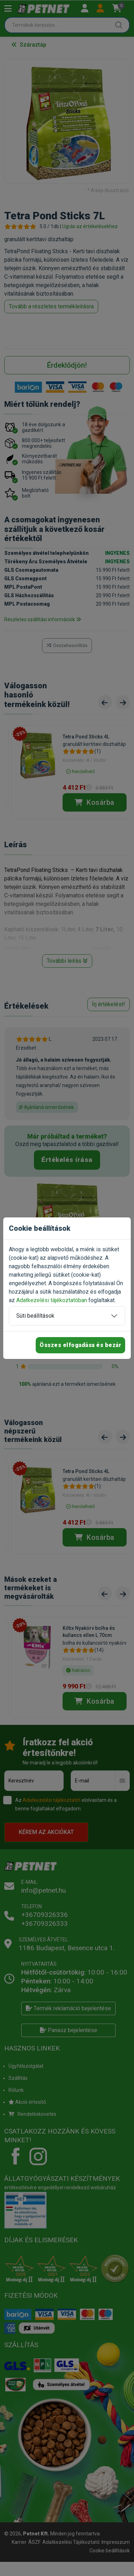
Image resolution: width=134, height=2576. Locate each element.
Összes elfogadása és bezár (80, 1345)
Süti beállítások (35, 1315)
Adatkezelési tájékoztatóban (51, 1300)
